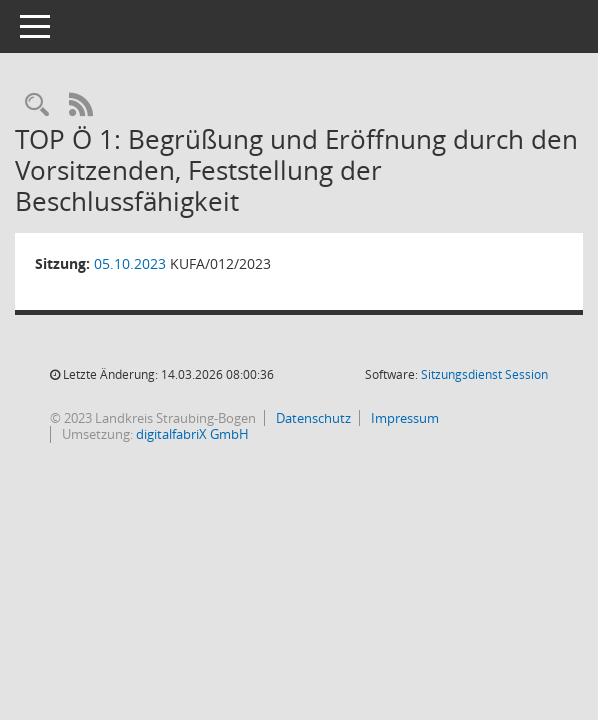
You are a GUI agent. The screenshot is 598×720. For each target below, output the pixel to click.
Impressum (403, 418)
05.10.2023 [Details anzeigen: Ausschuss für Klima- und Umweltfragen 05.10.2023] (130, 263)
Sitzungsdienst (484, 374)
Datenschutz (312, 418)
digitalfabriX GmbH (192, 434)
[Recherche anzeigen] (37, 105)
